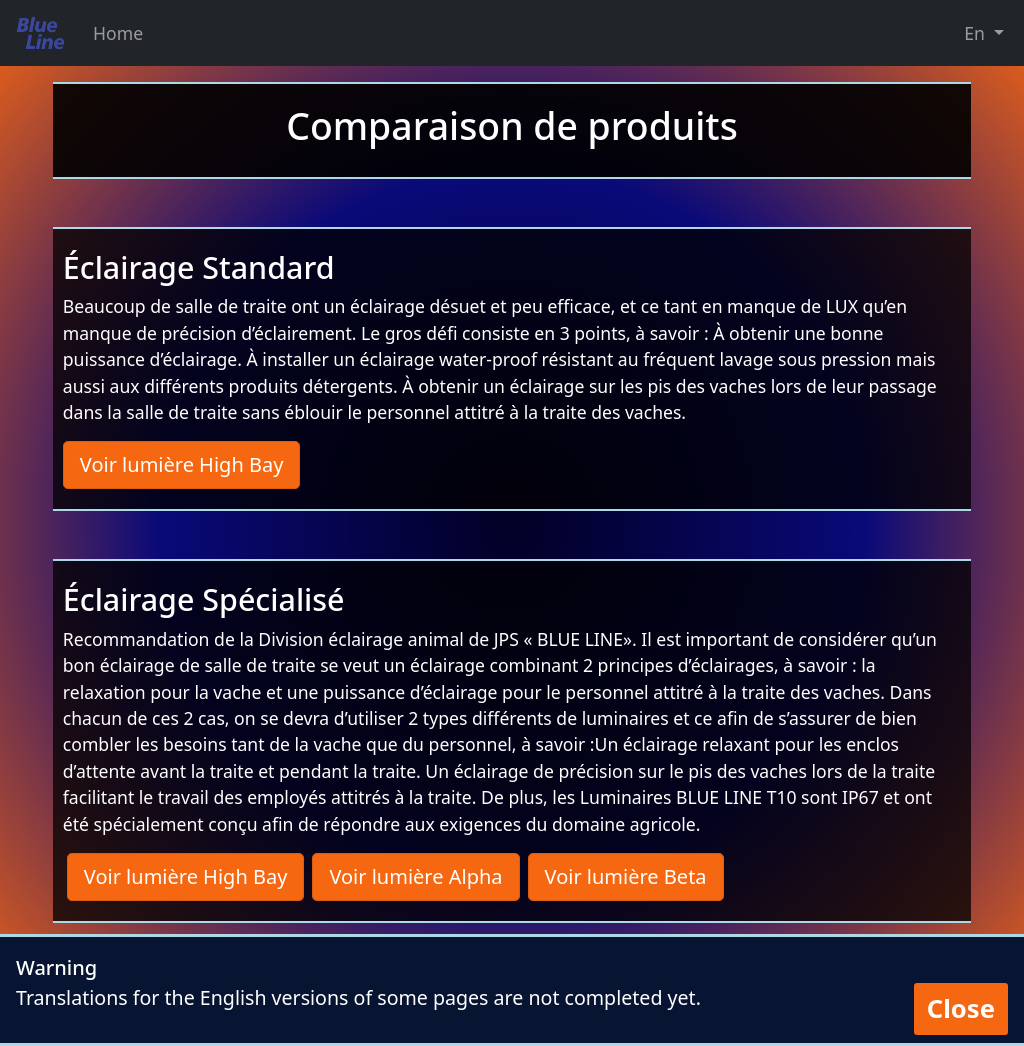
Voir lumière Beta (626, 876)
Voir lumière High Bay (182, 464)
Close (961, 1008)
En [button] (976, 33)
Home (118, 33)
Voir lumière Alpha (415, 876)
